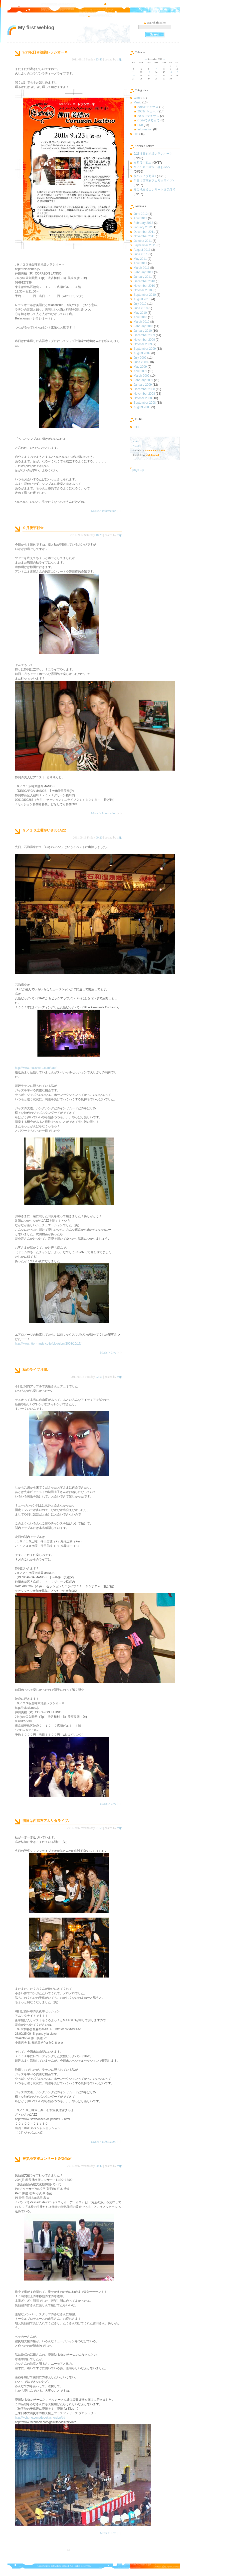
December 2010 (144, 281)
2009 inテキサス (148, 116)
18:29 (99, 535)
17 (177, 72)
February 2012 (143, 223)
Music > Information (103, 511)
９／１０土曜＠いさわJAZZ (44, 830)
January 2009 (143, 384)
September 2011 (145, 245)
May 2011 (140, 259)
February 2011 (143, 272)
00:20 (99, 837)
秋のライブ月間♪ (35, 1370)
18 (133, 75)
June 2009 (141, 362)
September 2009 (145, 348)
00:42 (99, 2166)
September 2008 (145, 402)
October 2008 (143, 398)
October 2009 (143, 344)
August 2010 (142, 299)
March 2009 (141, 375)
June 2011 (141, 254)
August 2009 (142, 353)
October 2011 (143, 241)
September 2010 (145, 294)
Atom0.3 (137, 446)
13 (149, 72)
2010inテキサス (147, 107)
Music (137, 102)
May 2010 (140, 312)
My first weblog (36, 27)
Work (137, 98)
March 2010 (141, 321)
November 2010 (144, 285)
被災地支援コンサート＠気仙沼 (46, 2159)
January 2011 (143, 277)
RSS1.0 (136, 441)
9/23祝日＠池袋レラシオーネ (45, 52)
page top (138, 470)
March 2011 (141, 268)
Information (144, 129)
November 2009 (144, 339)
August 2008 (142, 407)
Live (140, 125)
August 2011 (142, 250)
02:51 (99, 1377)
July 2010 (140, 303)
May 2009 (140, 366)
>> (164, 59)
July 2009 (140, 357)
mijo (119, 59)
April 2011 (140, 263)
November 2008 (144, 393)
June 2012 (141, 214)
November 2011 (144, 236)
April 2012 (140, 218)
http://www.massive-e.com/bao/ (35, 1068)
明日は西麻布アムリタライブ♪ (46, 1821)
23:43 (99, 59)
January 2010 (143, 330)
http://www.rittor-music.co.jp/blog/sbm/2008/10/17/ (48, 1343)
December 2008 (144, 389)
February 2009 (143, 380)
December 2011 (144, 232)
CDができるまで (148, 120)
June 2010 (141, 308)
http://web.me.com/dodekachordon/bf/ (40, 2417)
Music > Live (108, 1352)
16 (171, 72)
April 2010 (140, 317)
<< (145, 59)
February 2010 (143, 326)
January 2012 (143, 227)
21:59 (99, 1828)
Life (136, 134)
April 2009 (140, 371)
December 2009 (144, 335)
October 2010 (143, 290)
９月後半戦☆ (32, 528)
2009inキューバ (147, 111)
